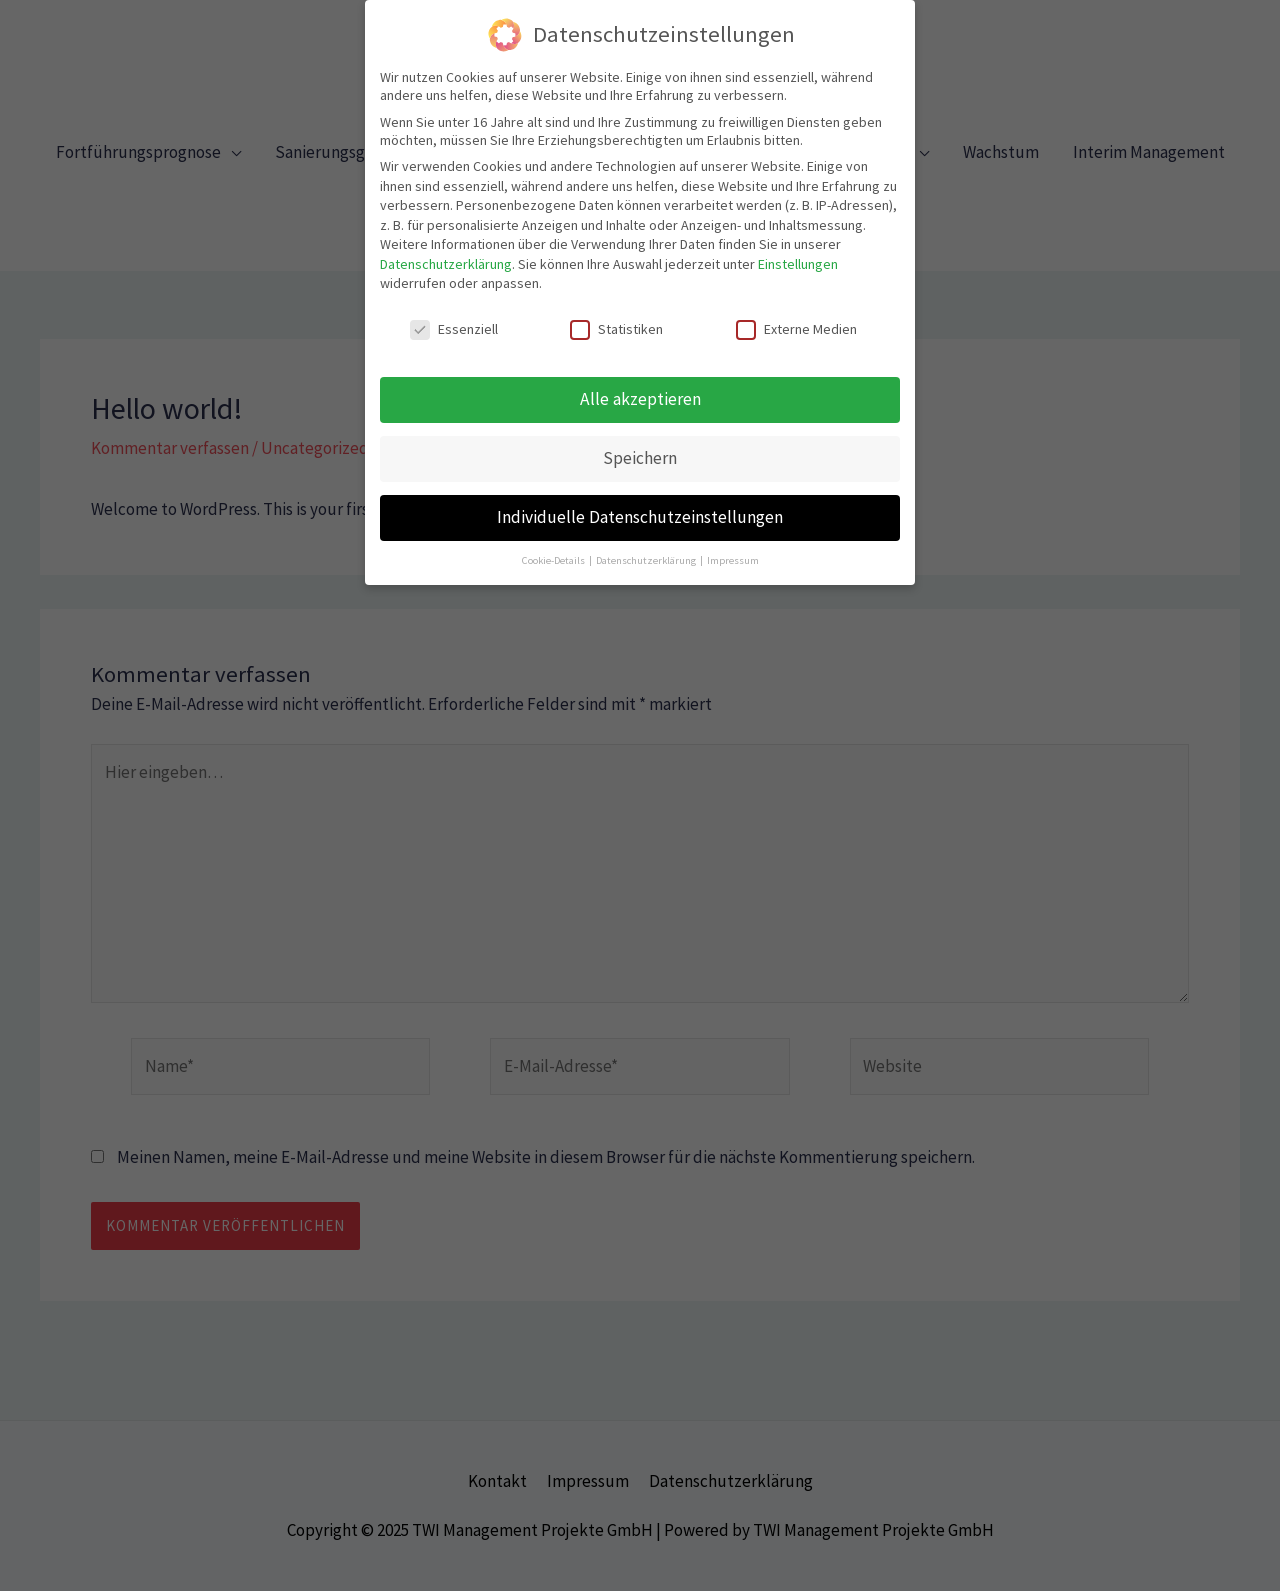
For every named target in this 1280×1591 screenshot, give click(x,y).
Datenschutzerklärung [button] (647, 548)
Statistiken (616, 317)
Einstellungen (798, 252)
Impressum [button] (733, 548)
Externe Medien (796, 317)
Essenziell (454, 317)
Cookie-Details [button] (554, 548)
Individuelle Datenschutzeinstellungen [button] (640, 505)
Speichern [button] (640, 446)
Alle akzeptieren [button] (640, 387)
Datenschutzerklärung (446, 252)
